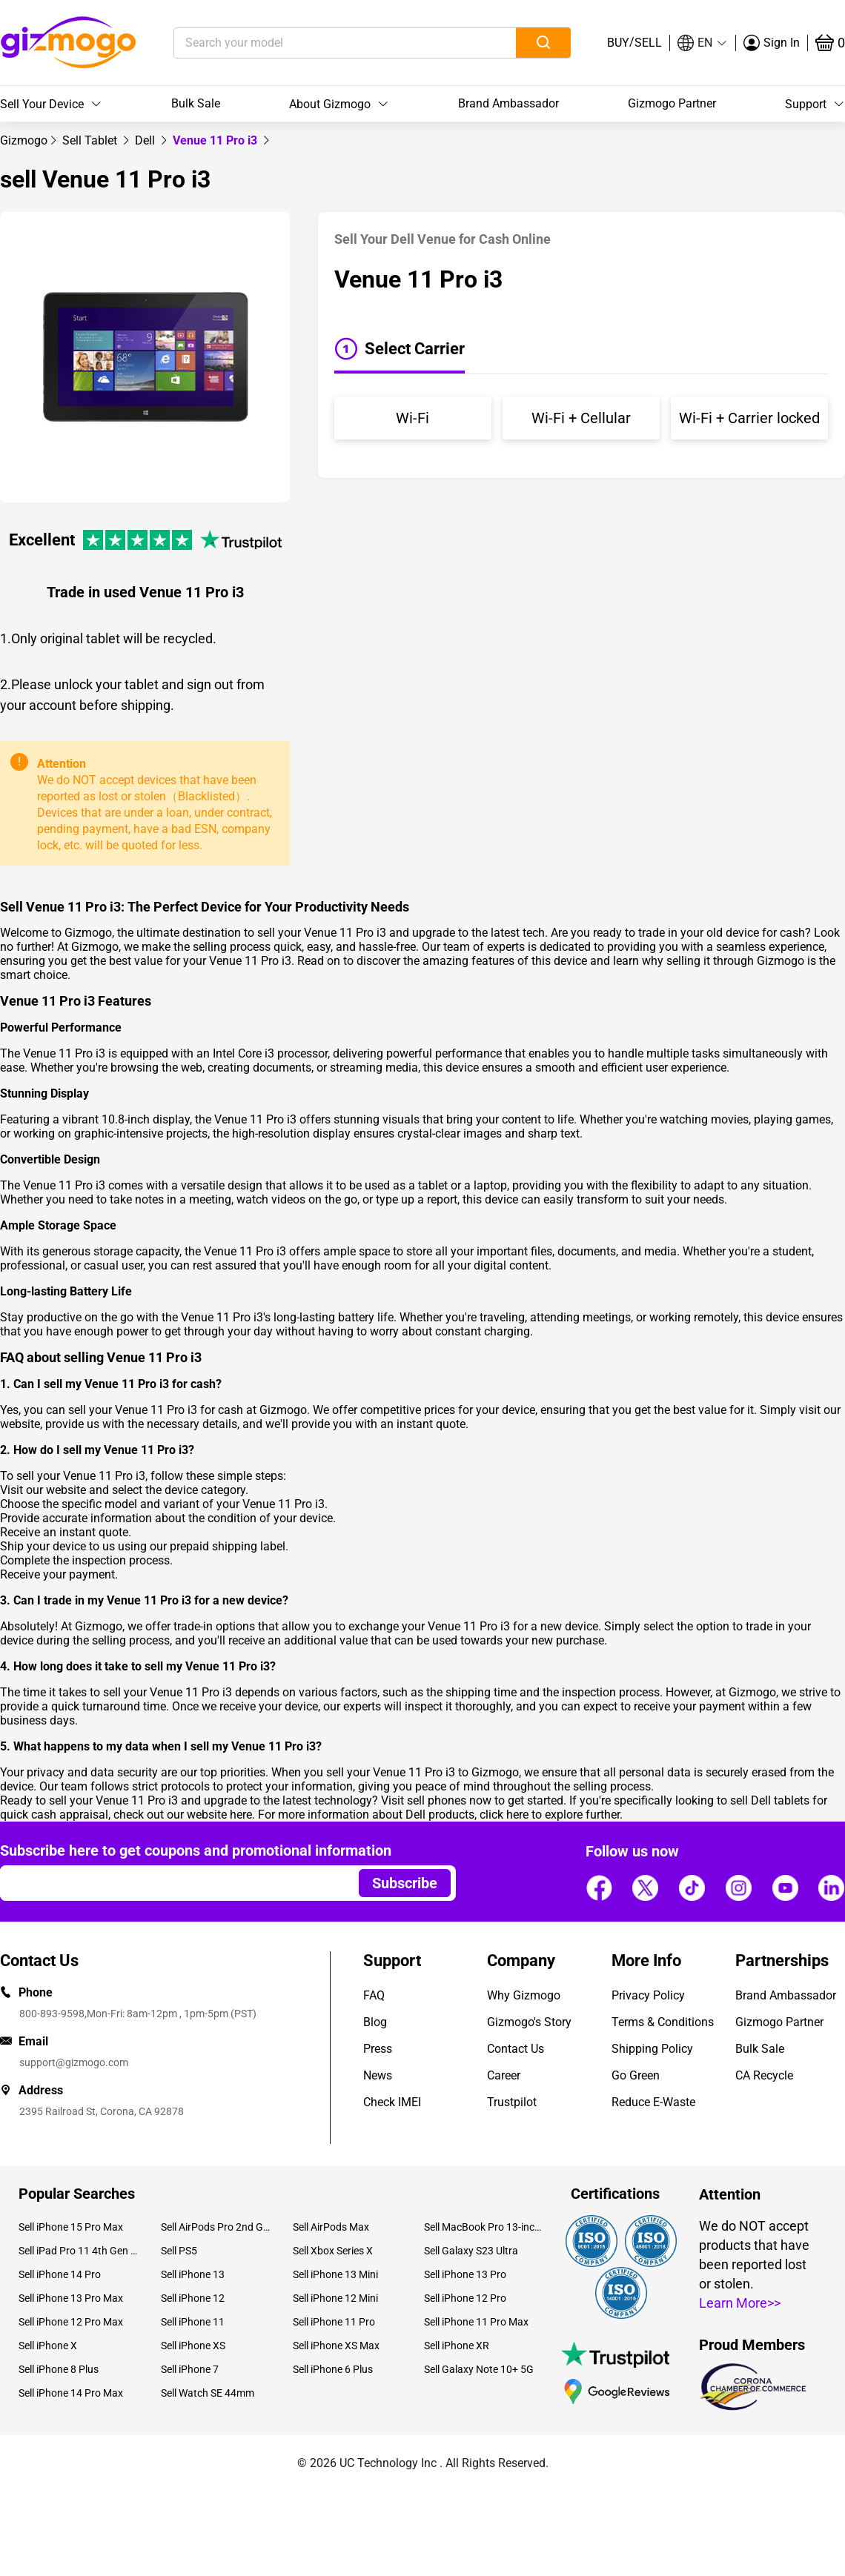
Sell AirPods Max (331, 2227)
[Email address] (172, 1883)
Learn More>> (740, 2303)
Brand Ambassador (508, 103)
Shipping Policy (652, 2049)
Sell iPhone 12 (193, 2298)
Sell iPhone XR (456, 2345)
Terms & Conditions (663, 2022)
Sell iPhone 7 (190, 2369)
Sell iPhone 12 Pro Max (71, 2322)
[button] (702, 43)
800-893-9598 (51, 2013)
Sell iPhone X (48, 2345)
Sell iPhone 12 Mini (335, 2298)
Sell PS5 (179, 2251)
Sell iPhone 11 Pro (334, 2322)
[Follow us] (599, 1887)
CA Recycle (764, 2075)
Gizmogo (23, 140)
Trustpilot (512, 2102)
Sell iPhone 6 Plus (333, 2369)
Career (503, 2075)
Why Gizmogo (523, 1995)
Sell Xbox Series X (333, 2251)
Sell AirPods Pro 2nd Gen (215, 2227)
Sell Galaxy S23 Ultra (471, 2251)
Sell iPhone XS (193, 2345)
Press (377, 2049)
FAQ (374, 1995)
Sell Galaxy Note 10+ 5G (479, 2369)
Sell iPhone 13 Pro (465, 2274)
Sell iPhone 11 (193, 2322)
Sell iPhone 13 (193, 2274)
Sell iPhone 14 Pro (60, 2274)
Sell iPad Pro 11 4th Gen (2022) (79, 2251)
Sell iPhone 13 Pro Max (71, 2298)
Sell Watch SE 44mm (207, 2393)
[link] (23, 140)
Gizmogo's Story (529, 2022)
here (241, 1814)
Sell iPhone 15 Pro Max (71, 2227)
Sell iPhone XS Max (336, 2345)
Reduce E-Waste (653, 2102)
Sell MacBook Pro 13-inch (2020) (484, 2227)
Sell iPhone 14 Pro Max (71, 2393)
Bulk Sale (195, 103)
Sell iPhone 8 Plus (59, 2369)
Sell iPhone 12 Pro (465, 2298)
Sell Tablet (91, 140)
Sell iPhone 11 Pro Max (476, 2322)
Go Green (636, 2075)
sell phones (436, 1800)
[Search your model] (322, 43)
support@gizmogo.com (73, 2062)
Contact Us (515, 2049)
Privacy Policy (648, 1995)
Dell (146, 140)
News (377, 2075)
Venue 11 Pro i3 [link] (216, 140)
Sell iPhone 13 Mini (335, 2274)
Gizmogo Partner (672, 103)
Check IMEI (392, 2102)
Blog (375, 2022)
